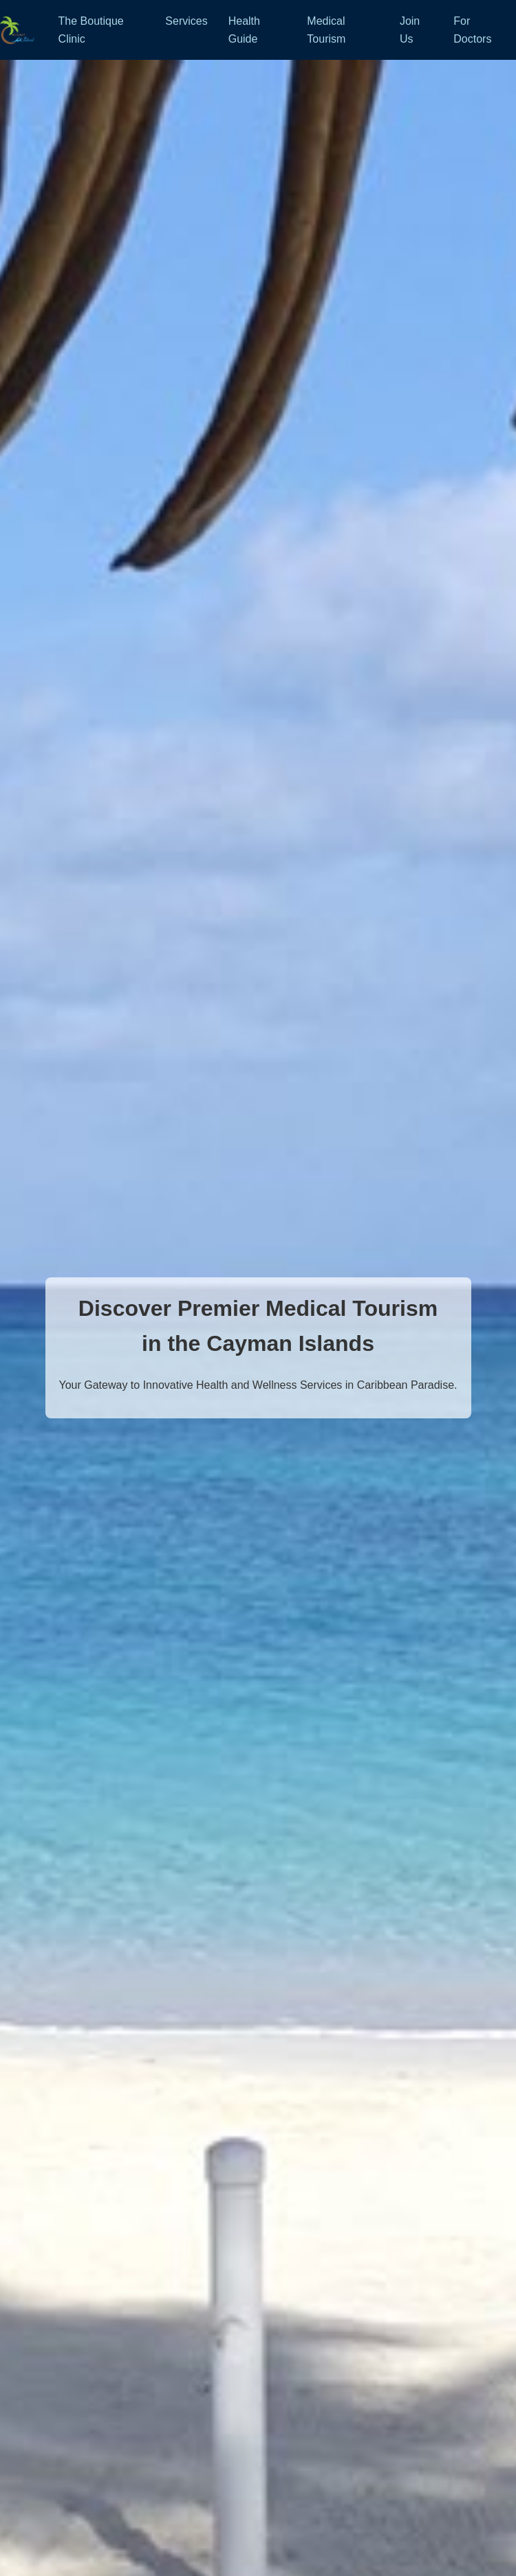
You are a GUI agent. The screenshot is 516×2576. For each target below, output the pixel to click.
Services (186, 21)
